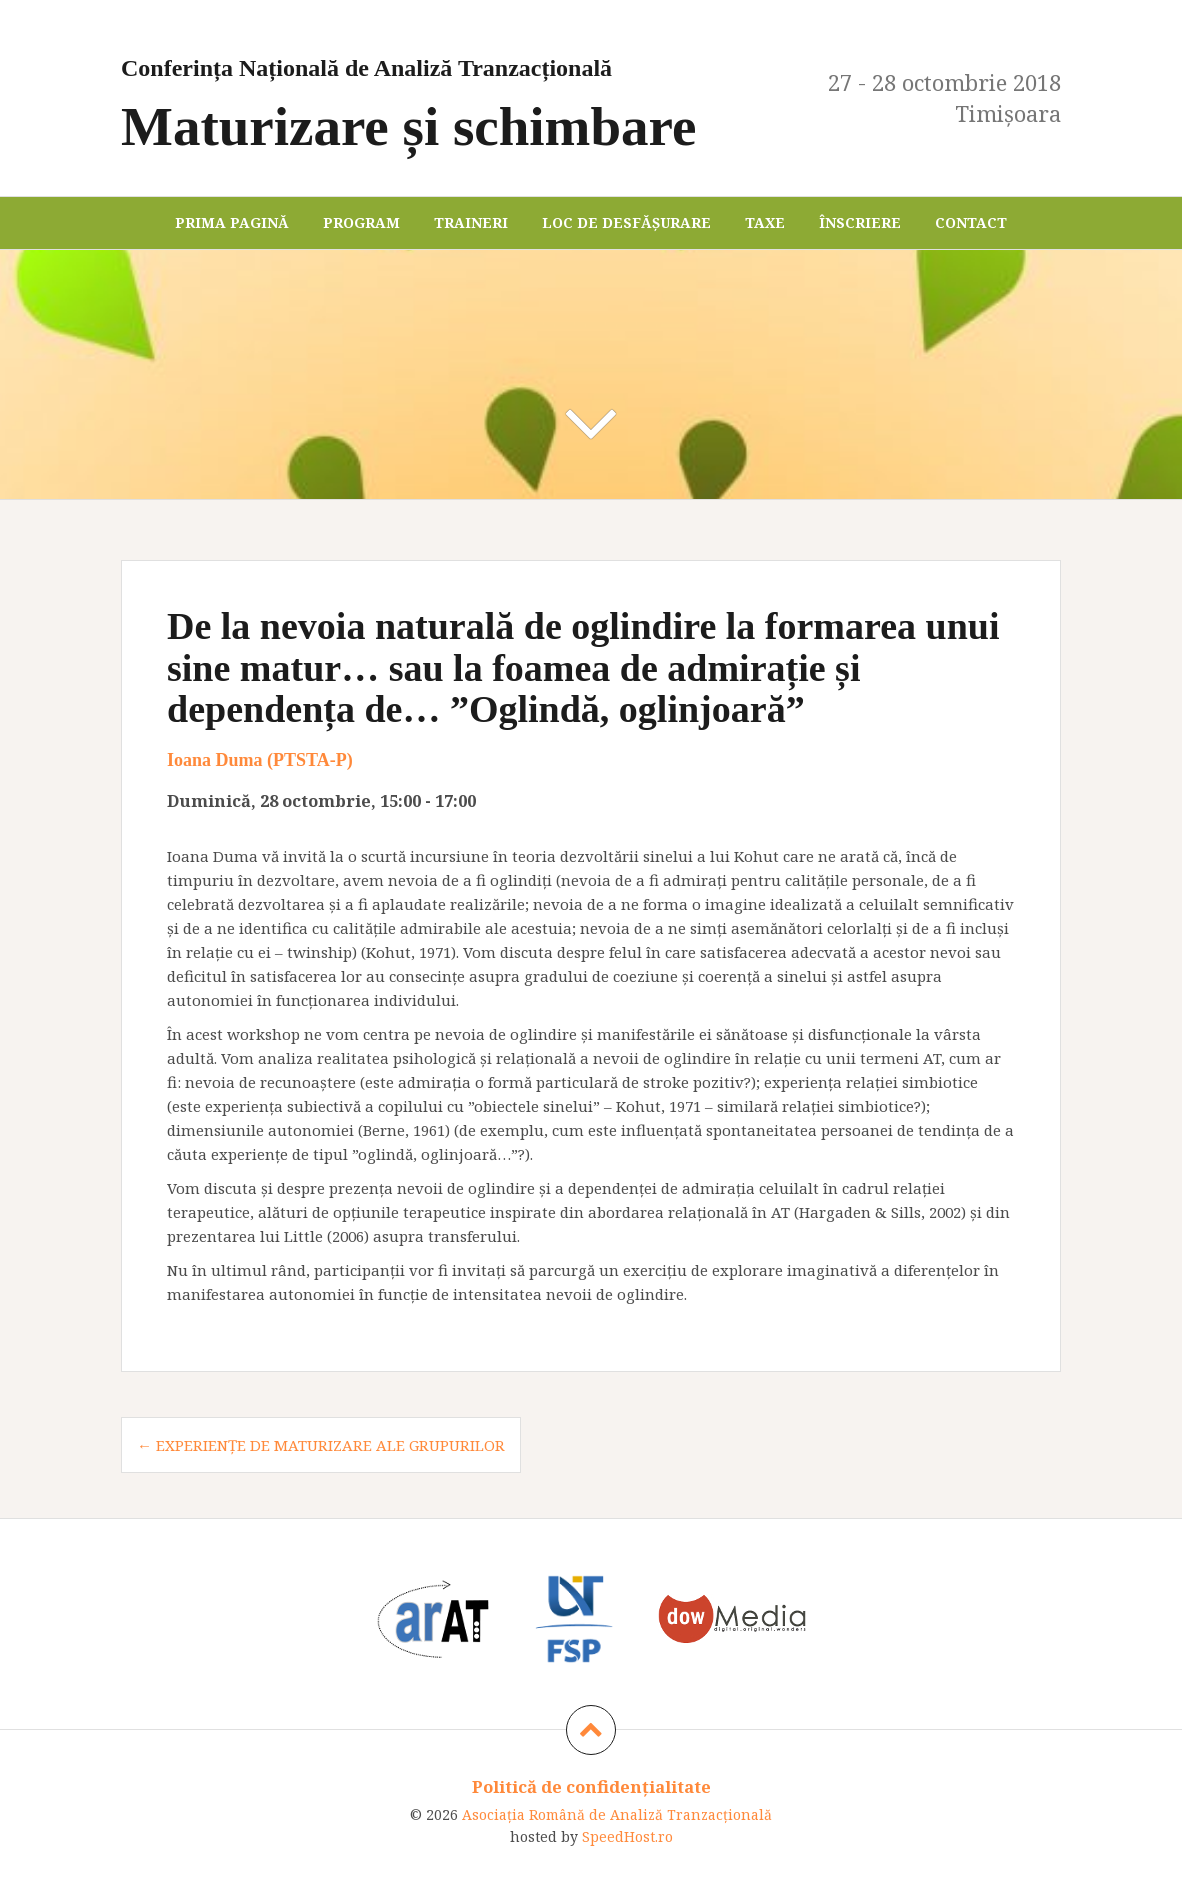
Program (361, 222)
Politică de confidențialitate (591, 1786)
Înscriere (860, 222)
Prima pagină (232, 222)
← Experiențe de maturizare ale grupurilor (321, 1445)
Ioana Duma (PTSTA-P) (260, 760)
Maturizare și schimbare (455, 98)
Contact (971, 222)
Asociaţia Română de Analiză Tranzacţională (617, 1814)
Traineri (471, 222)
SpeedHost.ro (627, 1836)
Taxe (765, 222)
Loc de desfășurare (626, 222)
